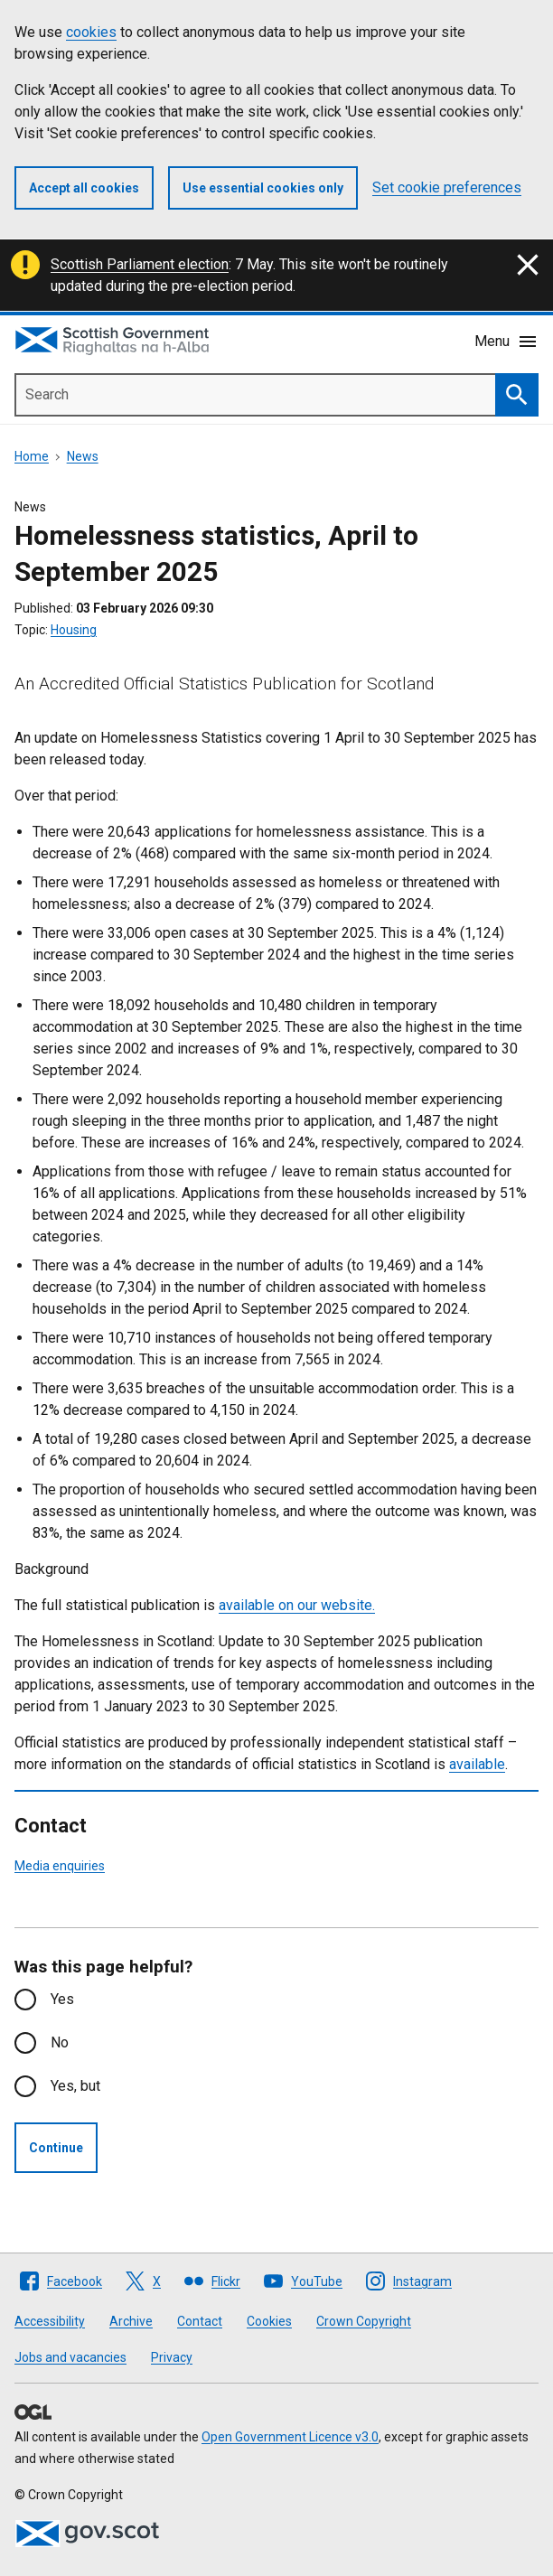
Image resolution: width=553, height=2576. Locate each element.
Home (31, 456)
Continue (56, 2147)
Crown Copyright (363, 2321)
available (477, 1764)
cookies (91, 32)
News (82, 456)
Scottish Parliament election (140, 264)
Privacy (171, 2357)
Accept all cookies (84, 188)
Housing (74, 630)
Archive (131, 2321)
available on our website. (297, 1605)
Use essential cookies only (263, 188)
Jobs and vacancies (70, 2357)
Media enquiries (59, 1866)
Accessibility (49, 2321)
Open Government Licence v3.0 (290, 2437)
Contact (199, 2321)
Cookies (269, 2321)
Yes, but (75, 2085)
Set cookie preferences (446, 187)
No (60, 2042)
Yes (62, 1999)
